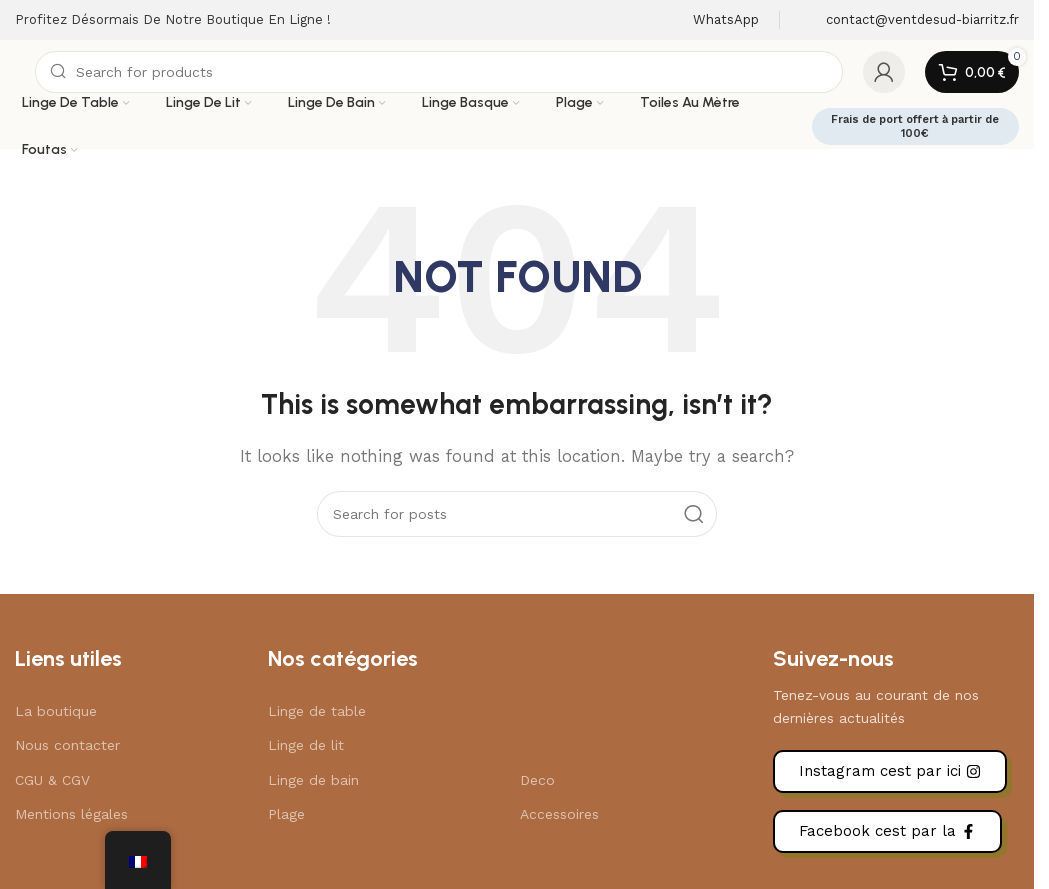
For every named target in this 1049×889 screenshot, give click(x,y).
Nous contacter (67, 745)
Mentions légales (71, 814)
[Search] (439, 72)
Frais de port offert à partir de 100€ (927, 126)
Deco (537, 780)
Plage (286, 814)
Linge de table (317, 711)
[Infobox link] (713, 20)
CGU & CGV (52, 780)
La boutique (56, 711)
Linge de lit (306, 745)
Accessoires (559, 814)
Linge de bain (313, 780)
